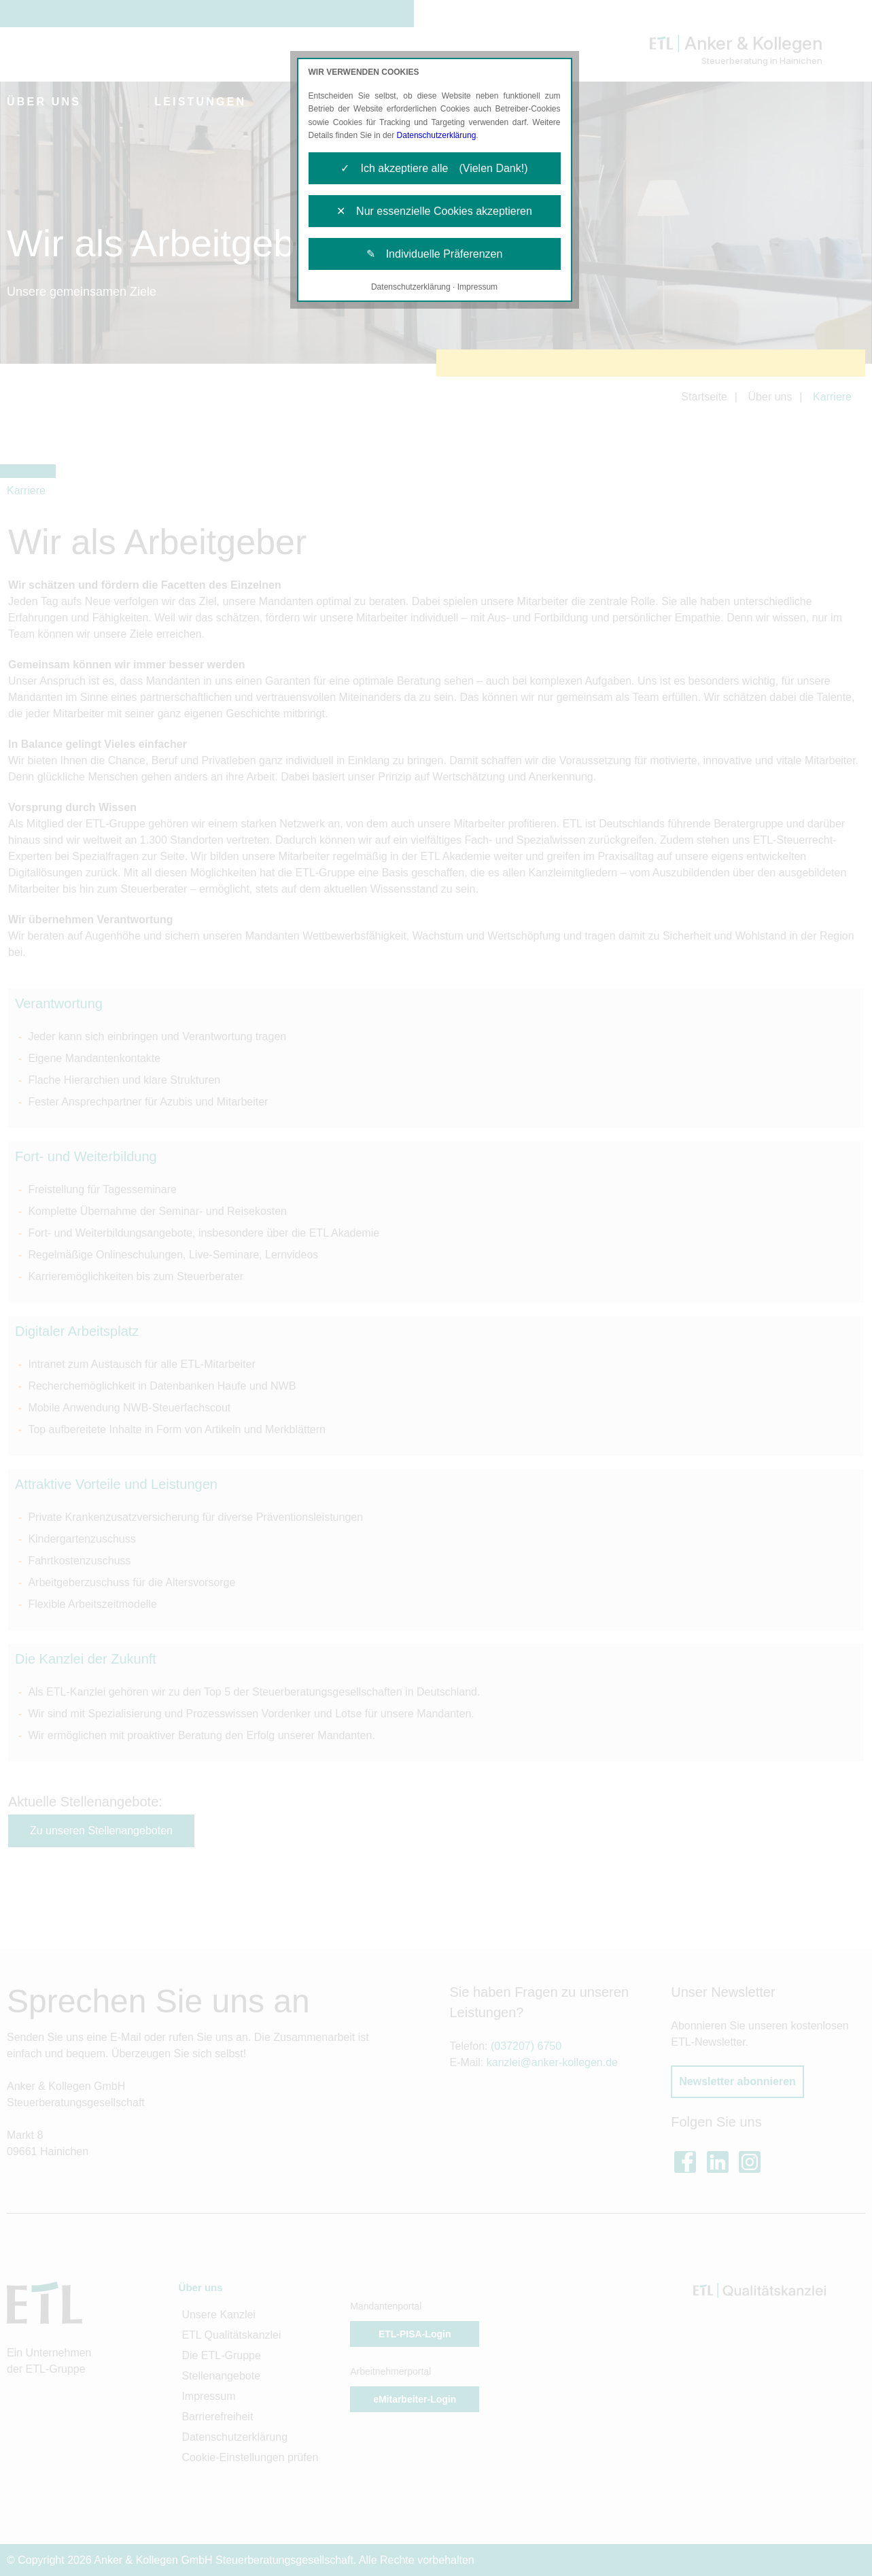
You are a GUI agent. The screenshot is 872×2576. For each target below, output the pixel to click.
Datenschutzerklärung (436, 135)
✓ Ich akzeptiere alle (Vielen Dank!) (434, 168)
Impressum (477, 287)
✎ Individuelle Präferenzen (434, 254)
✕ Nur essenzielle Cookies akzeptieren (434, 211)
